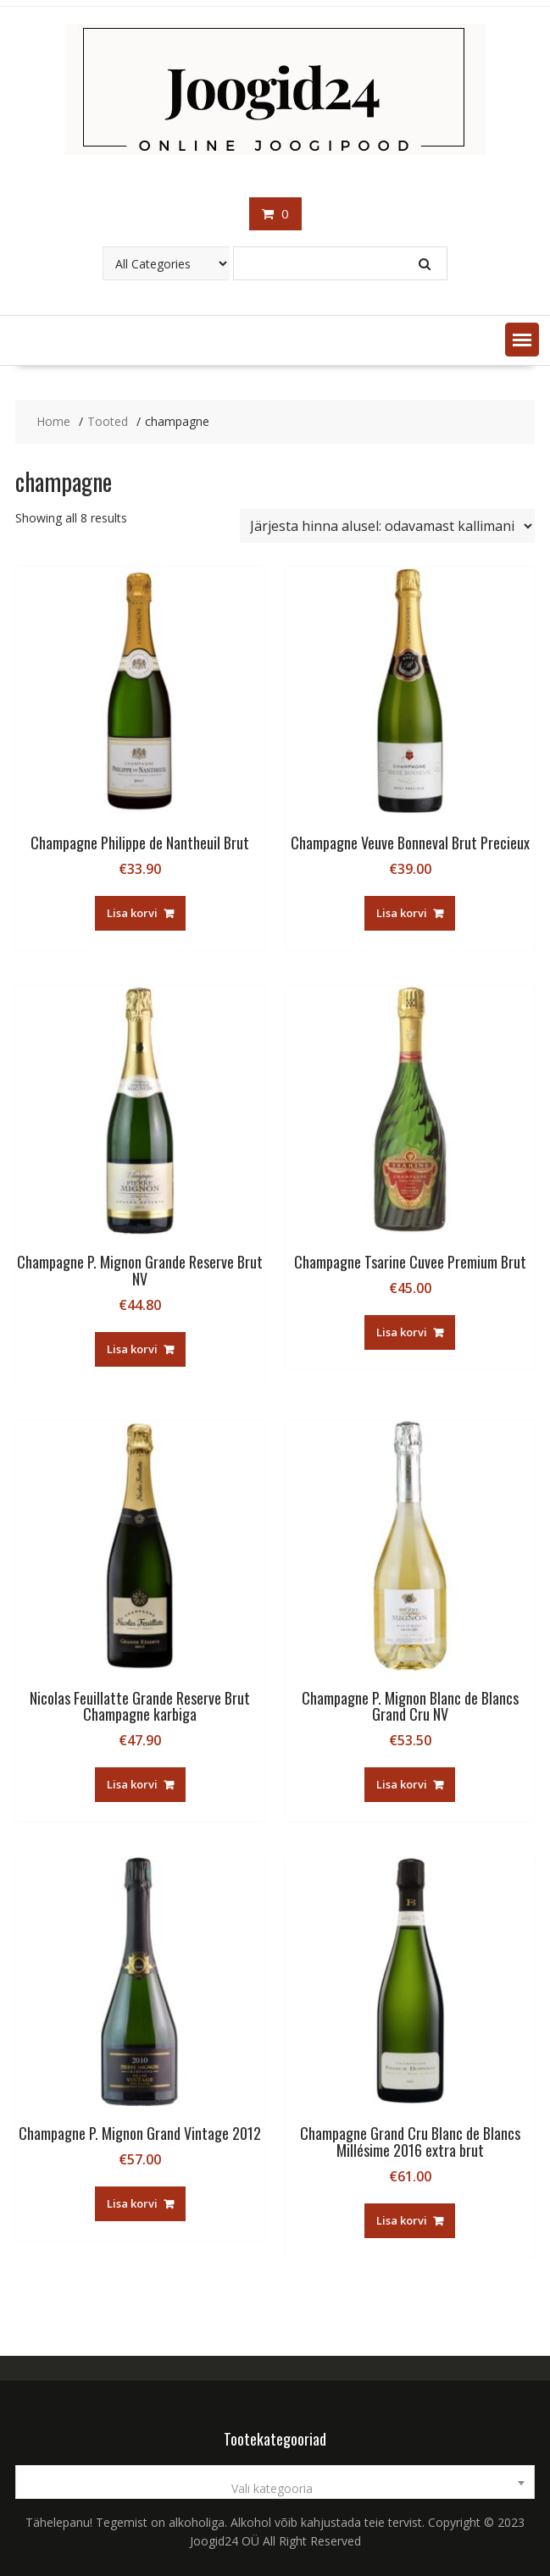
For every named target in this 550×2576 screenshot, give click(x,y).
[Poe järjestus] (387, 526)
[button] (522, 340)
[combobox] (275, 2482)
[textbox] (275, 2489)
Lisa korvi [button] (132, 912)
